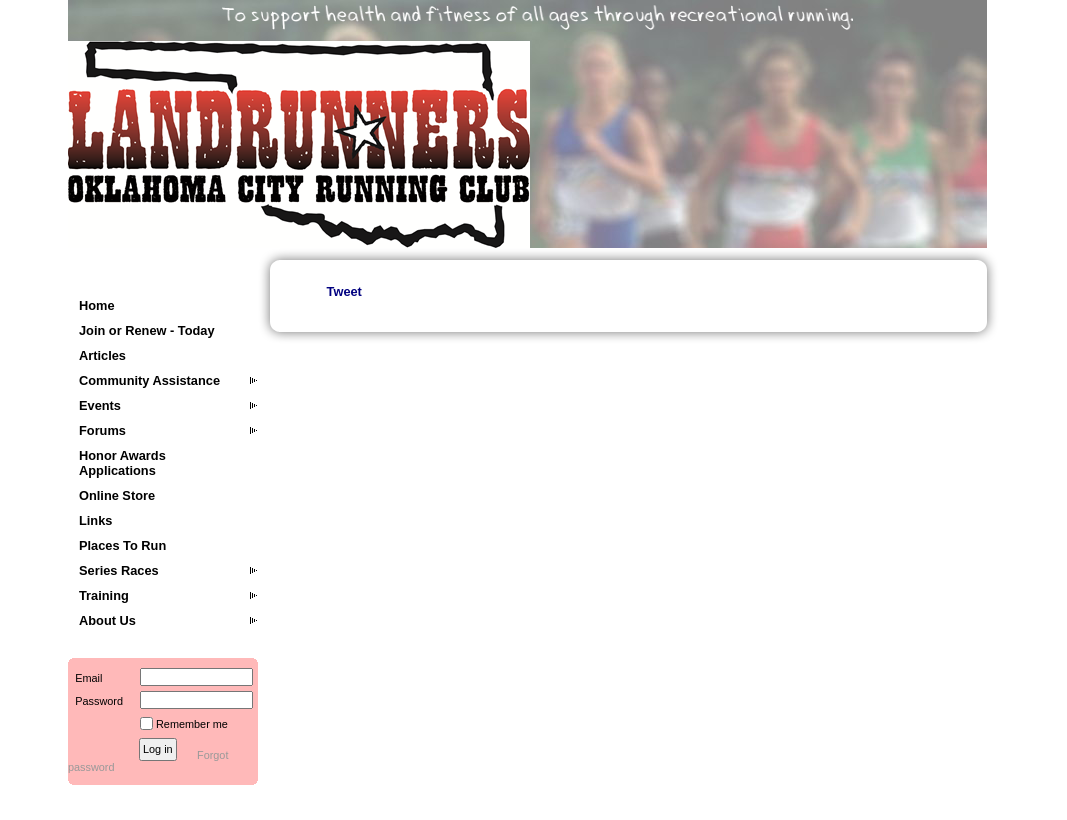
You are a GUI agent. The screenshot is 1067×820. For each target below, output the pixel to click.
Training (104, 595)
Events (100, 405)
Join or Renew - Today (147, 330)
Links (95, 520)
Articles (102, 355)
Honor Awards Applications (122, 463)
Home (97, 305)
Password (95, 701)
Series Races (119, 570)
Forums (102, 430)
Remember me (192, 724)
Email (85, 678)
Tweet (344, 291)
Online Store (117, 495)
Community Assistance (149, 380)
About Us (107, 620)
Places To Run (122, 545)
